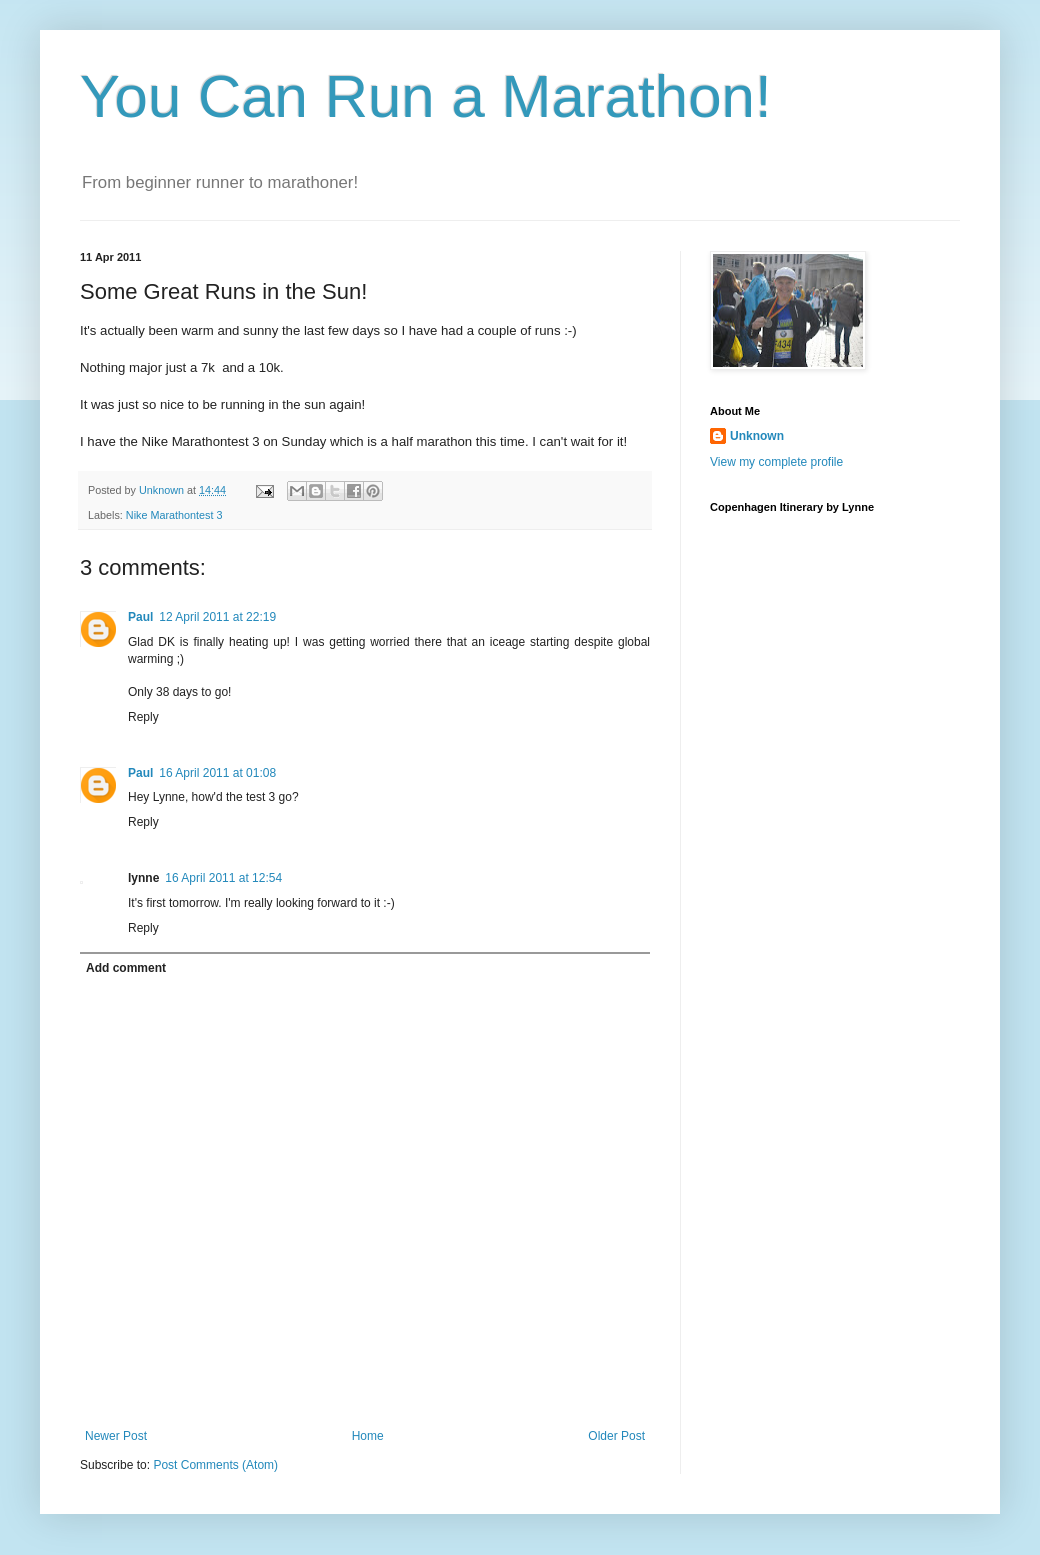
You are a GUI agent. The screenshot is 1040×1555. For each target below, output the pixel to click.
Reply (143, 717)
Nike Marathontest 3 (174, 515)
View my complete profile (776, 462)
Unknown (757, 436)
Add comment (126, 968)
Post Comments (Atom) (215, 1465)
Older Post (616, 1436)
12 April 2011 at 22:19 (217, 617)
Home (368, 1436)
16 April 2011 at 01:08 (217, 773)
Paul (140, 617)
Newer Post (116, 1436)
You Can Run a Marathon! (426, 96)
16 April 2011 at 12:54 (223, 878)
